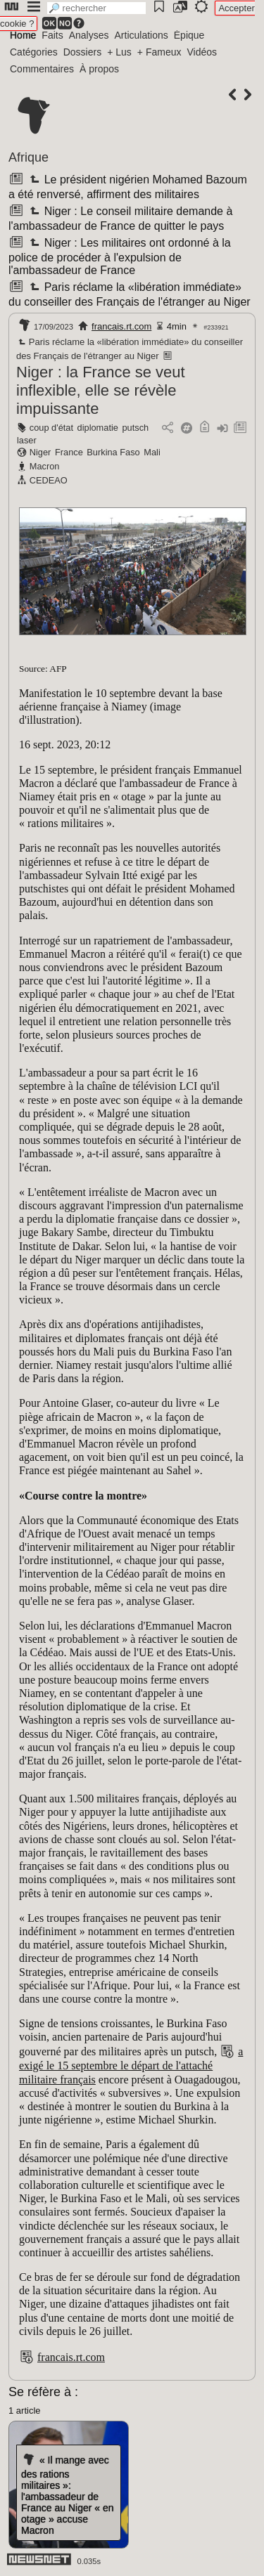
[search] (96, 8)
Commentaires (42, 68)
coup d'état (51, 427)
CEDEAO (49, 480)
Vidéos (202, 52)
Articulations (141, 35)
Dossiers (82, 52)
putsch (135, 427)
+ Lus (119, 52)
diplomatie (97, 427)
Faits (52, 35)
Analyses (89, 35)
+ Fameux (159, 52)
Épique (189, 35)
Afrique (28, 157)
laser (27, 440)
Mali (152, 452)
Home (23, 35)
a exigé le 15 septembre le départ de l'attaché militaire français (131, 2065)
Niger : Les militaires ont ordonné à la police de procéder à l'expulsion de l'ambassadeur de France (119, 256)
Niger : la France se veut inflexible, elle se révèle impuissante (100, 390)
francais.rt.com (121, 326)
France (69, 452)
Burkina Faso (113, 452)
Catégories (34, 52)
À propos (99, 68)
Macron (45, 466)
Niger (40, 452)
